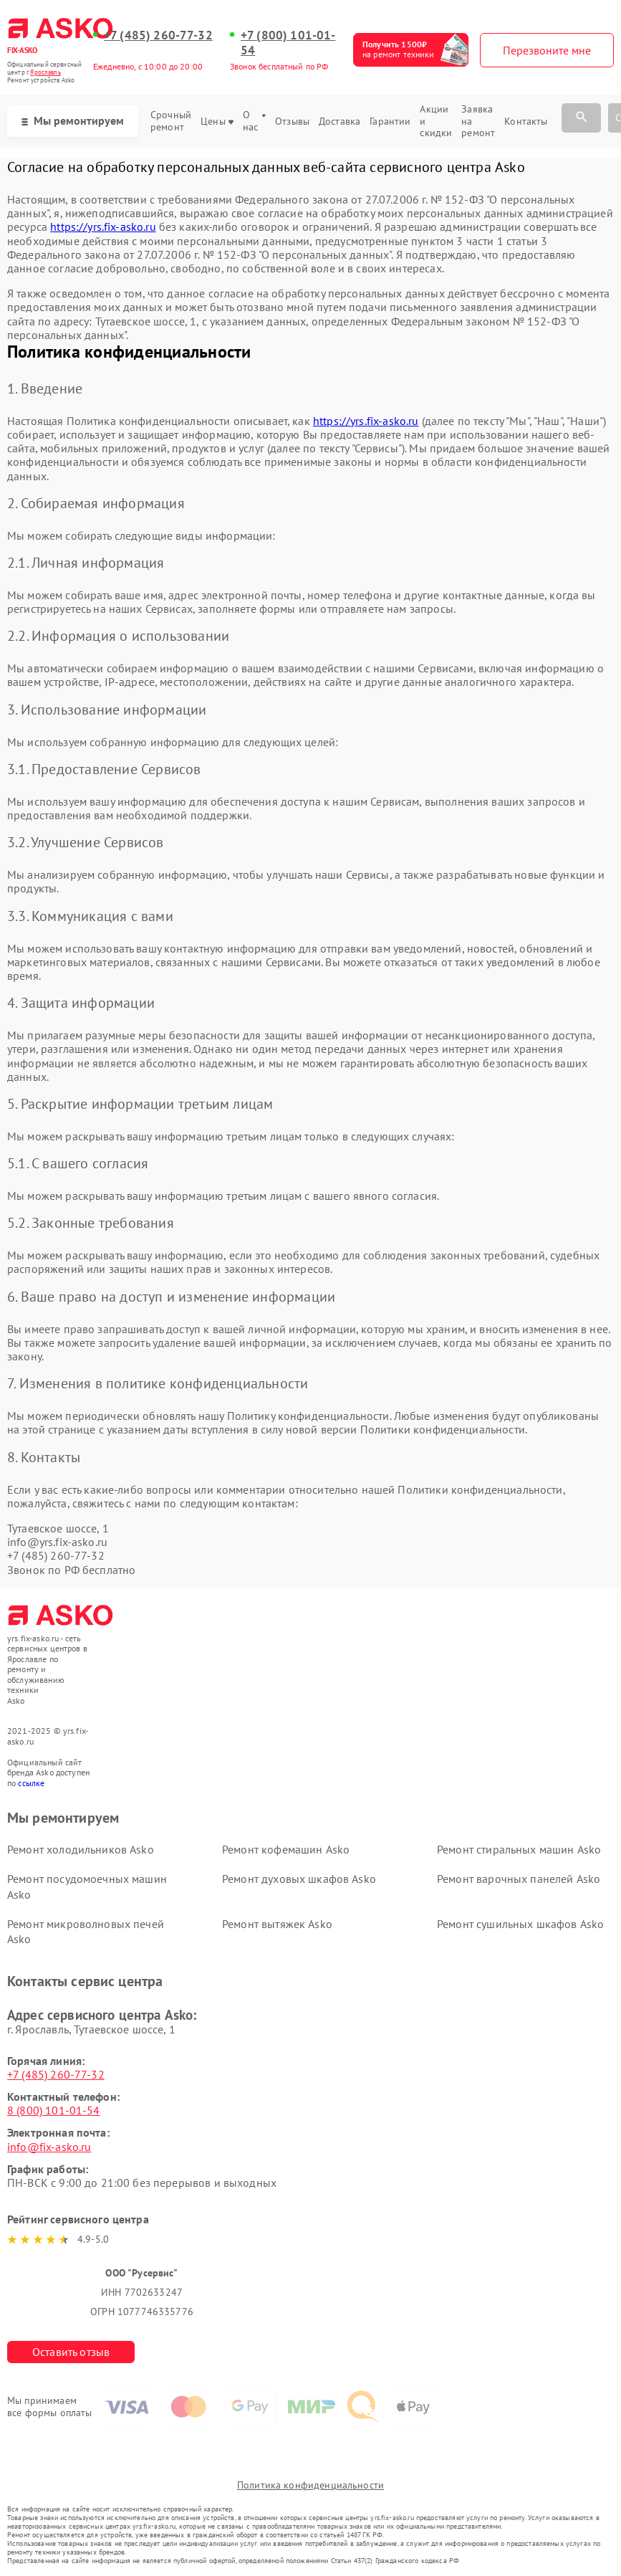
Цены (217, 121)
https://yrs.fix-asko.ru (102, 226)
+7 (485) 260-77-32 (158, 35)
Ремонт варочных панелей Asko (518, 1878)
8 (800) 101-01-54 (53, 2110)
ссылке (31, 1783)
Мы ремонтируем (72, 120)
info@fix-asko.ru (49, 2146)
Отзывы (292, 121)
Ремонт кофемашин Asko (286, 1849)
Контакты (525, 121)
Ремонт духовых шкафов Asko (299, 1878)
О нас (254, 121)
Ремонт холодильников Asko (80, 1849)
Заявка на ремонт (478, 121)
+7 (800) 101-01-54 (288, 42)
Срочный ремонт (170, 121)
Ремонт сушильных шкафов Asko (520, 1924)
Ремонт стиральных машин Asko (519, 1849)
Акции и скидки (436, 121)
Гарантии (390, 121)
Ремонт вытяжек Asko (277, 1924)
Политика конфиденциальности (310, 2485)
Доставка (339, 121)
